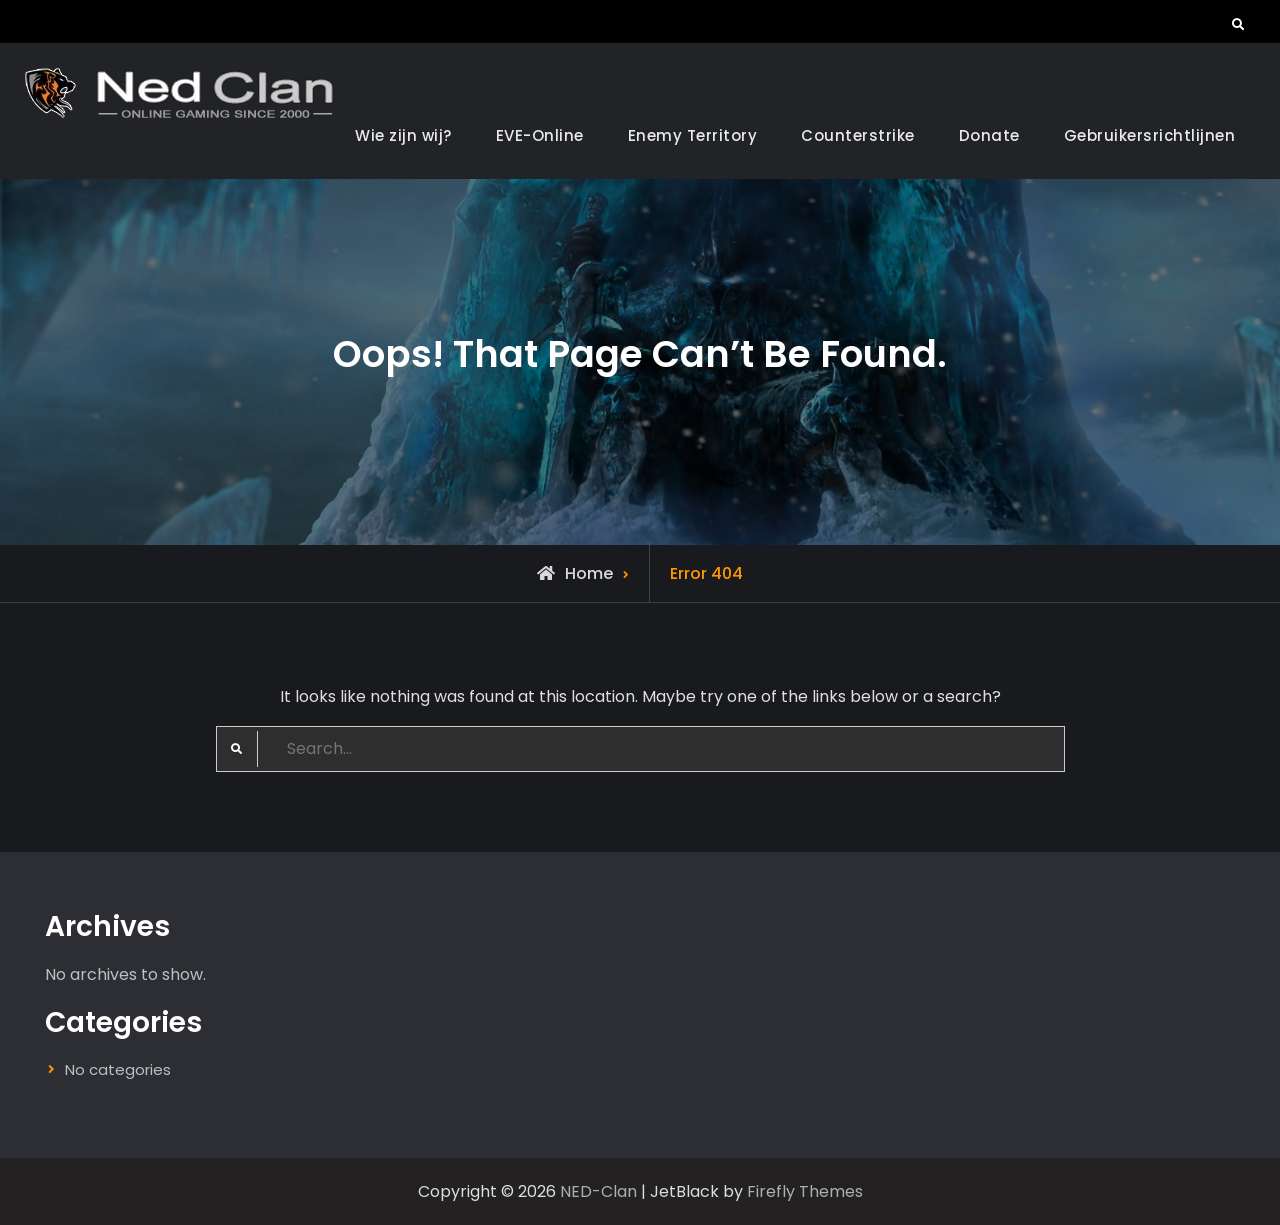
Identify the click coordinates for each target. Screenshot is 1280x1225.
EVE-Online (540, 135)
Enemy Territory (693, 135)
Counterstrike (858, 135)
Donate (989, 135)
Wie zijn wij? (403, 135)
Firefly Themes (805, 1191)
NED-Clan (598, 1191)
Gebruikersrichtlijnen (1150, 135)
